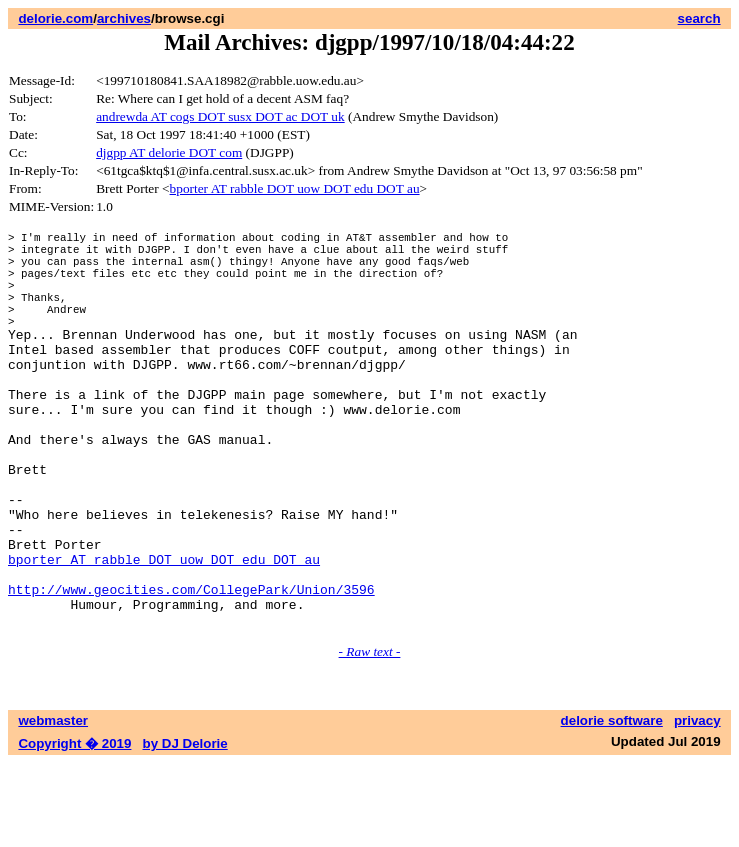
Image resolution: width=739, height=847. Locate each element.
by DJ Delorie (185, 827)
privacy (697, 804)
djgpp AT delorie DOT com (169, 152)
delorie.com (55, 18)
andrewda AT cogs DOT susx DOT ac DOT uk (220, 116)
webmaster (53, 804)
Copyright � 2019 (74, 827)
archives (124, 18)
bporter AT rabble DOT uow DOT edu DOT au (295, 188)
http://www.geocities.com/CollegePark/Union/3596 (191, 667)
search (699, 18)
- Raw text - (370, 735)
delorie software (612, 804)
